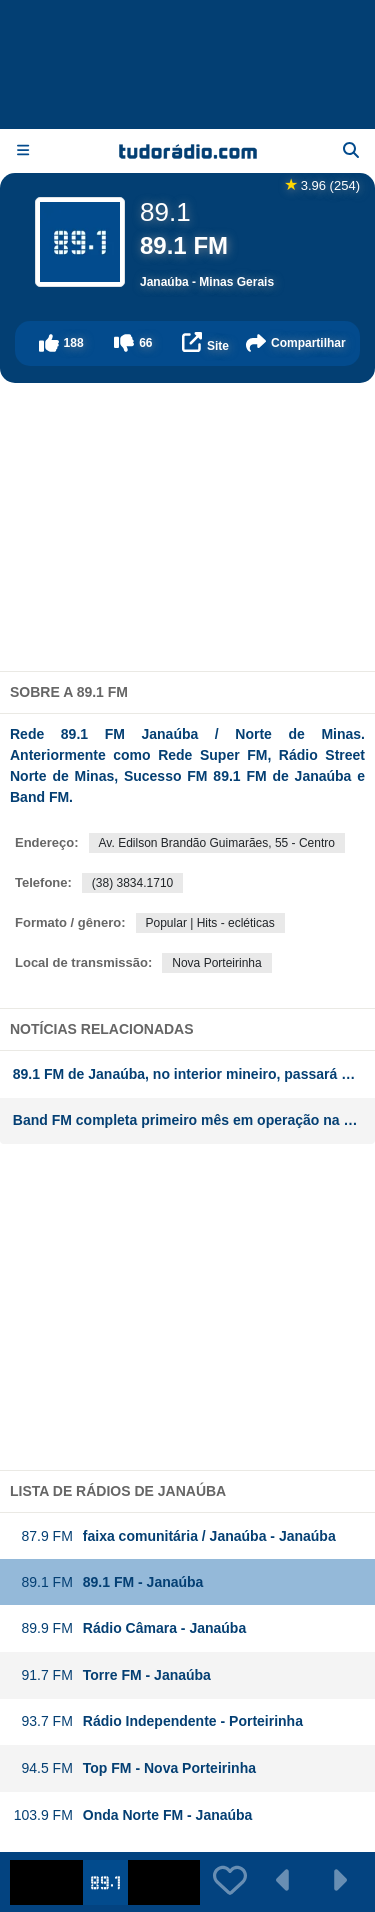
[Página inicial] (188, 151)
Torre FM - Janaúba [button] (112, 1675)
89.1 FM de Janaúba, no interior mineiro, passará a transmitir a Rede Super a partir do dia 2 (194, 1074)
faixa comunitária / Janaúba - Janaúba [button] (174, 1536)
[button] (61, 343)
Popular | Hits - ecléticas (210, 923)
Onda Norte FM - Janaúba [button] (133, 1815)
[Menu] (23, 150)
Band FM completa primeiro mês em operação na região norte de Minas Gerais (194, 1120)
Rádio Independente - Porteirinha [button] (158, 1721)
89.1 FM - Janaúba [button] (108, 1582)
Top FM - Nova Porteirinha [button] (134, 1768)
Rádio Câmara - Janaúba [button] (129, 1628)
